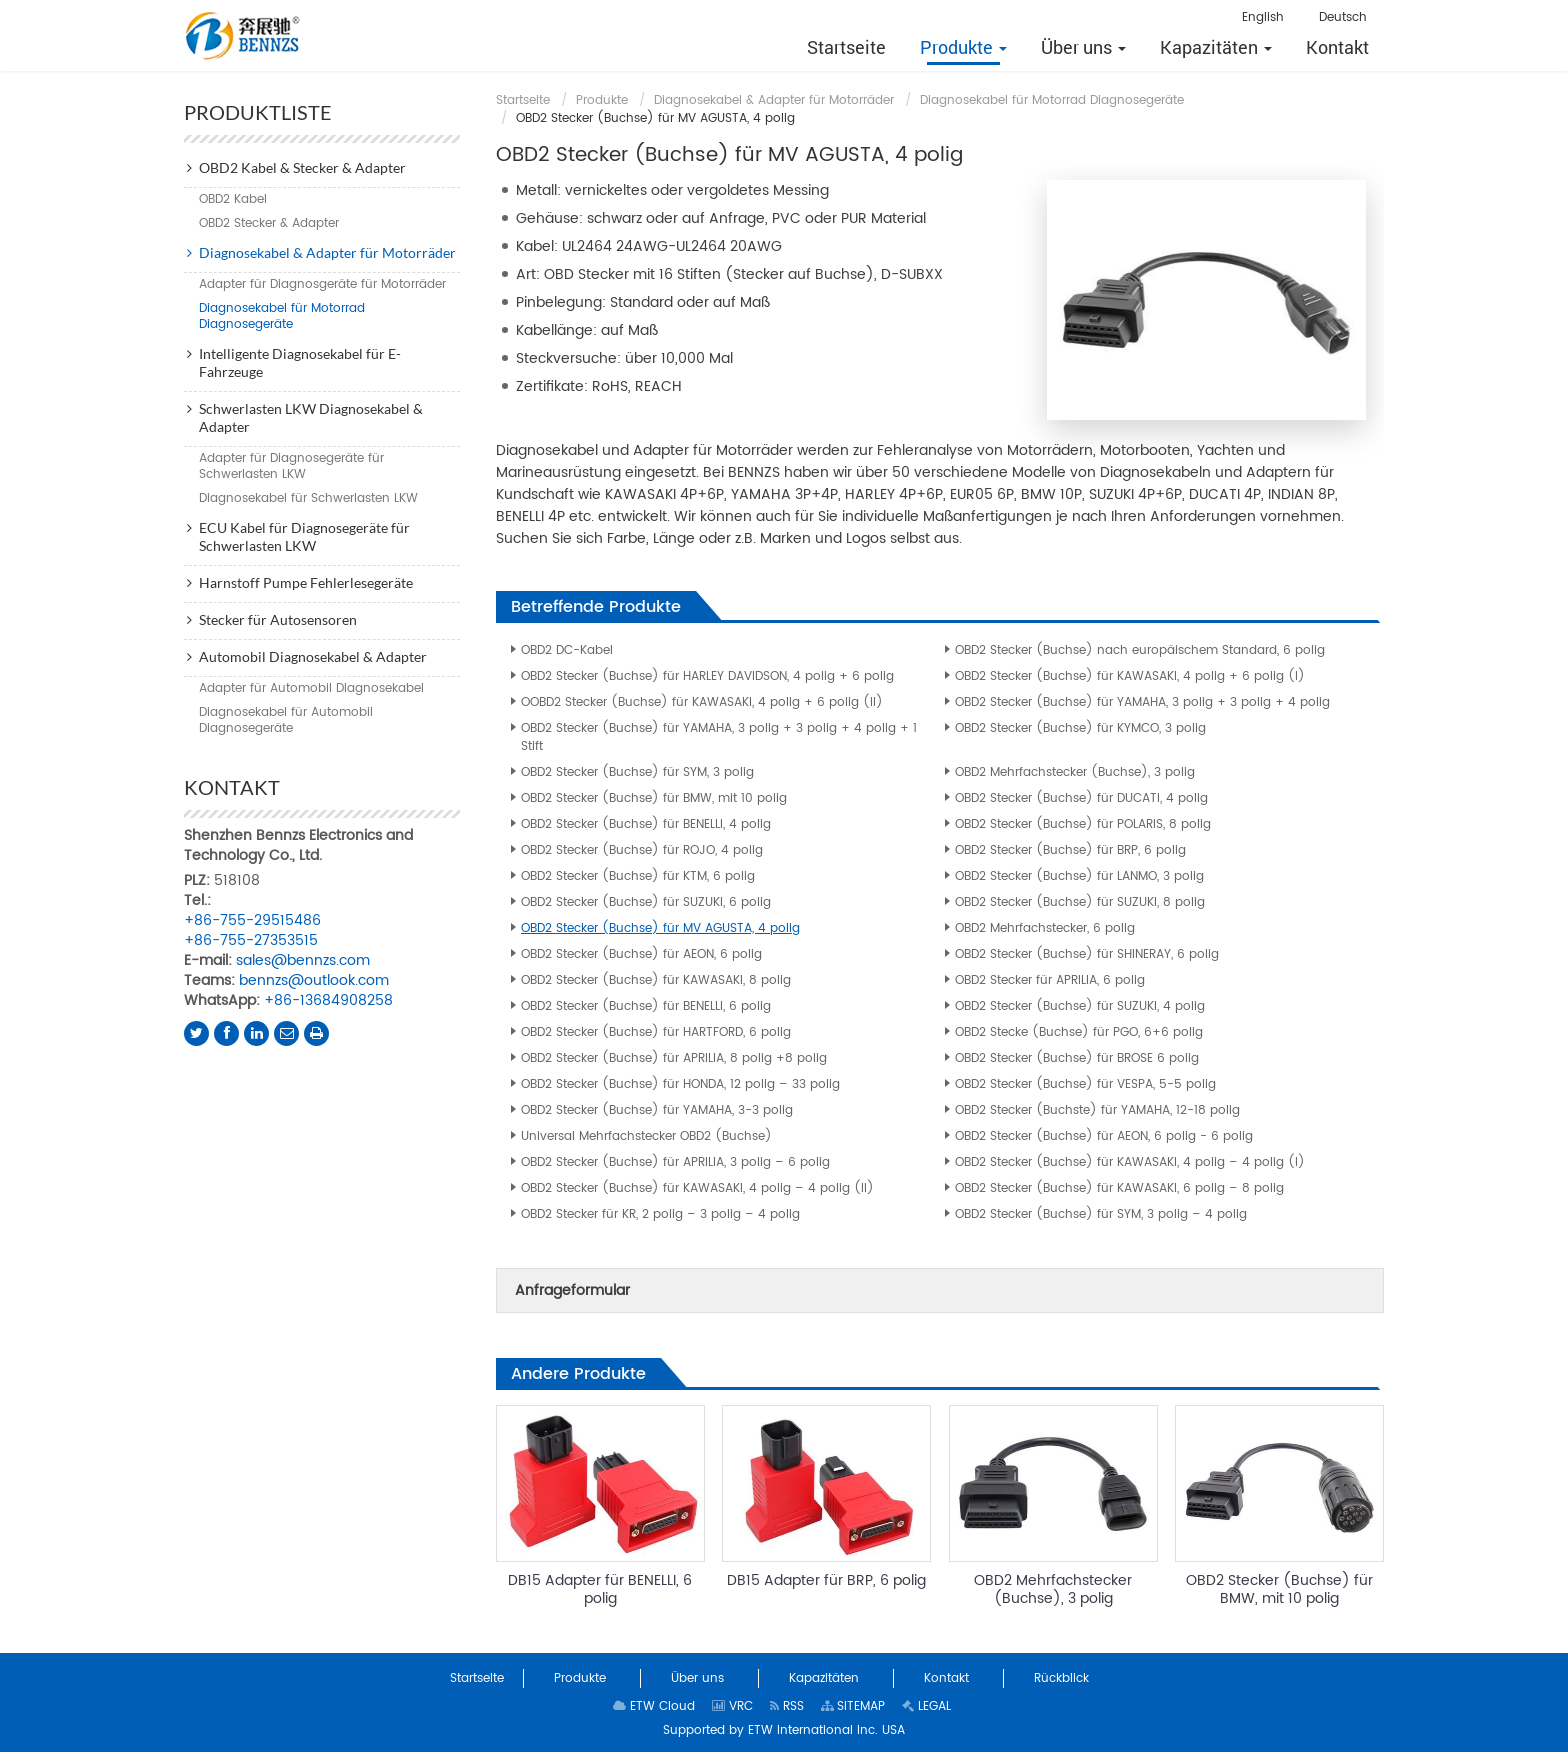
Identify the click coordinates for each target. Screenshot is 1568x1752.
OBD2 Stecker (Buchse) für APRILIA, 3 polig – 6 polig (675, 1162)
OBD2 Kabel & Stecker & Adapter (302, 167)
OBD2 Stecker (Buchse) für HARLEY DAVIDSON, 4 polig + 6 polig (707, 676)
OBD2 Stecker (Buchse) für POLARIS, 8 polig (1083, 824)
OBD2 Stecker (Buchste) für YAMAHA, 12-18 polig (1097, 1110)
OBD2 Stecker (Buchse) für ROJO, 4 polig (642, 850)
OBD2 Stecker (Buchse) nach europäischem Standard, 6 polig (1140, 650)
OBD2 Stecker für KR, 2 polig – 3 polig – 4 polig (660, 1214)
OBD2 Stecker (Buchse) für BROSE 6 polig (1077, 1058)
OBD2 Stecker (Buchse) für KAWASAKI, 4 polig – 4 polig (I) (1130, 1162)
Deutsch (1343, 17)
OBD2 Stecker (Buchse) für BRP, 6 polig (1070, 850)
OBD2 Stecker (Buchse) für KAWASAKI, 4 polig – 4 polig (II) (697, 1188)
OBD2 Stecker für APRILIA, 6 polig (1050, 980)
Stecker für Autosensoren (278, 619)
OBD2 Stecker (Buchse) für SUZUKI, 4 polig (1080, 1006)
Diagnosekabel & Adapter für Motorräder (774, 100)
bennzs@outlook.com (314, 980)
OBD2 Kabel (233, 199)
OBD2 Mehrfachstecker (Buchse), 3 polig (1075, 772)
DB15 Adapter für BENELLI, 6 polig (600, 1589)
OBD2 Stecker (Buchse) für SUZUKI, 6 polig (646, 902)
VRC (732, 1706)
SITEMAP (853, 1706)
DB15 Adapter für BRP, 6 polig (826, 1580)
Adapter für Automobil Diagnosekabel (311, 688)
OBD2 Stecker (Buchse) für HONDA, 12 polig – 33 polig (680, 1084)
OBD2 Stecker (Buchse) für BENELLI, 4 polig (646, 824)
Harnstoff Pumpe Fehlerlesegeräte (306, 582)
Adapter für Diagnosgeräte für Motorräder (322, 284)
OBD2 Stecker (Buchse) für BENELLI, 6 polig (646, 1006)
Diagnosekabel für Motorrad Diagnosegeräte (1052, 100)
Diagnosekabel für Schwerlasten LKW (308, 498)
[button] (963, 47)
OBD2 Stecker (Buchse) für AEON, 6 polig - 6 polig (1104, 1136)
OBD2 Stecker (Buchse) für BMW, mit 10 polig (654, 798)
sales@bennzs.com (303, 960)
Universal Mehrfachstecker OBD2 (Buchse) (646, 1136)
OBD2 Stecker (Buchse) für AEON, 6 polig (641, 954)
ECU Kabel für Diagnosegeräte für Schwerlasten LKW (304, 536)
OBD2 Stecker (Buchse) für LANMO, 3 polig (1079, 876)
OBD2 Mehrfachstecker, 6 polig (1045, 928)
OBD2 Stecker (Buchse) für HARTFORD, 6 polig (656, 1032)
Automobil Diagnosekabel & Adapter (313, 656)
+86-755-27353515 (251, 940)
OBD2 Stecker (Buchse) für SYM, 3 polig (637, 772)
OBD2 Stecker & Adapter (269, 223)
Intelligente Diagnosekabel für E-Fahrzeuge (300, 362)
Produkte (602, 100)
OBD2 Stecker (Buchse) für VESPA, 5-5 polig (1085, 1084)
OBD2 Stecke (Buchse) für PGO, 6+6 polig (1079, 1032)
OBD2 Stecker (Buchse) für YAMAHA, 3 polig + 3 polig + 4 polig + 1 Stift (719, 737)
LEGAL (926, 1706)
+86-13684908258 (328, 1000)
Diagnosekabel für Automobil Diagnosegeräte (286, 720)
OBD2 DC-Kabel (567, 650)
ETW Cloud (654, 1706)
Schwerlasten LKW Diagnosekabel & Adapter (311, 417)
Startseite (523, 100)
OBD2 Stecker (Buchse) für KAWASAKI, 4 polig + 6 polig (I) (1130, 676)
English (1263, 17)
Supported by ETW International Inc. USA (784, 1730)
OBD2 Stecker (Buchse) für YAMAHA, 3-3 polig (657, 1110)
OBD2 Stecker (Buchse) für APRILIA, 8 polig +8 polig (674, 1058)
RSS (787, 1706)
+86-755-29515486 (252, 920)
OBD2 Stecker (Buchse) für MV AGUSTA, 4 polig (660, 928)
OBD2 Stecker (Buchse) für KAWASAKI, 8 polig (656, 980)
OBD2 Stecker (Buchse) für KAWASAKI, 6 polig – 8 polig (1119, 1188)
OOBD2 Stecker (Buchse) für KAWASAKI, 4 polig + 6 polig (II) (702, 702)
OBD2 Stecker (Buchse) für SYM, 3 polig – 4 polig (1101, 1214)
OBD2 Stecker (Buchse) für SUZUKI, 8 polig (1080, 902)
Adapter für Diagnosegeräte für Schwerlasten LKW (291, 466)
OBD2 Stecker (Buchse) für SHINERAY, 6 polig (1087, 954)
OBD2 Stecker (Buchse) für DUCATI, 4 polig (1081, 798)
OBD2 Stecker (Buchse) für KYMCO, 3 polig (1080, 728)
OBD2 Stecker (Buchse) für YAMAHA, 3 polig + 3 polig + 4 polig (1142, 702)
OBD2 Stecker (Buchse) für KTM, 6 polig (638, 876)
